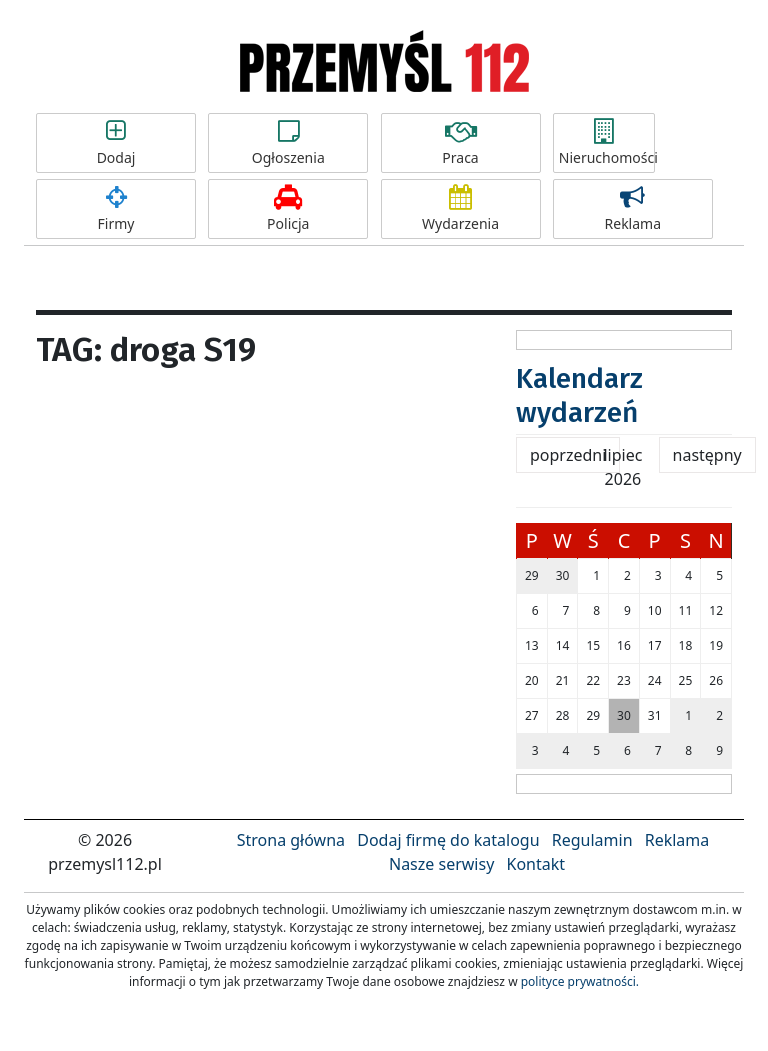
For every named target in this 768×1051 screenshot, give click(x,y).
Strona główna (291, 840)
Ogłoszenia (288, 143)
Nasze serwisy (441, 864)
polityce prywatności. (580, 981)
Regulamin (592, 840)
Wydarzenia (461, 209)
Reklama (633, 209)
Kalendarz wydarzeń (579, 395)
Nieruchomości (607, 143)
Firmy (116, 209)
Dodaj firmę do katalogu (448, 840)
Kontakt (535, 864)
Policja (288, 209)
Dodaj (116, 143)
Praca (461, 143)
